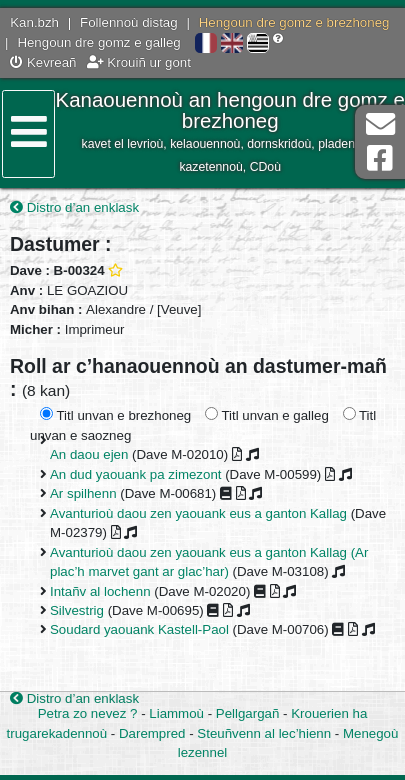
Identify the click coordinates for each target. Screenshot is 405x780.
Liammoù (176, 713)
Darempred (152, 733)
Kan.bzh (34, 22)
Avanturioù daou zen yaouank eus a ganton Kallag (198, 513)
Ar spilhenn (83, 493)
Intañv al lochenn (100, 591)
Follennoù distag (129, 22)
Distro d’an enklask (74, 207)
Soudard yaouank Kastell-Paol (139, 629)
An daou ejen (89, 454)
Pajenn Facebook (380, 158)
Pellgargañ (248, 713)
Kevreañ (43, 62)
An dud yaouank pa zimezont (136, 474)
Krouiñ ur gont (139, 62)
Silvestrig (77, 610)
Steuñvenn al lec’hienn (264, 733)
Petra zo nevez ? (88, 713)
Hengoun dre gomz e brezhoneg (294, 22)
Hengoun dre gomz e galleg (98, 42)
